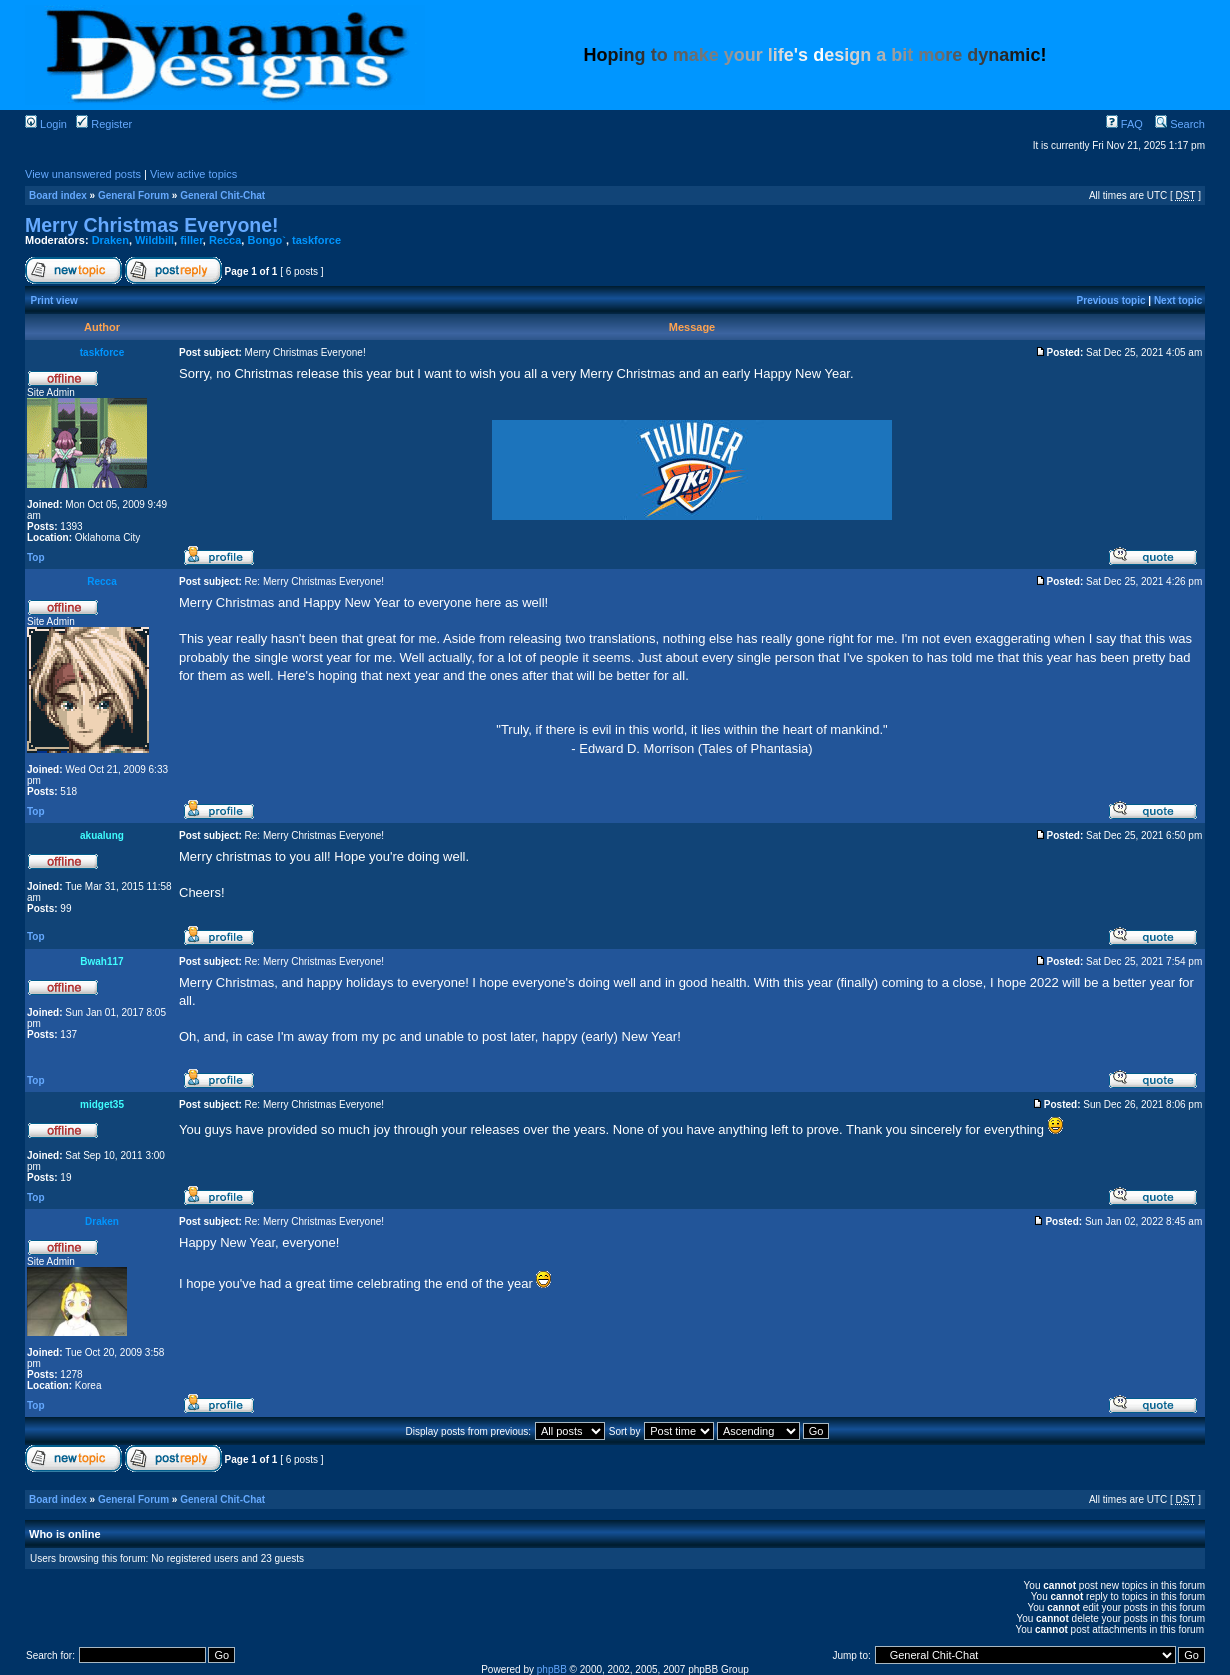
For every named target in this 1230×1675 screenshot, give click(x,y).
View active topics (193, 174)
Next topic (1178, 300)
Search (1180, 124)
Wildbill (154, 240)
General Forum (133, 195)
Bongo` (266, 240)
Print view (54, 300)
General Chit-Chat (222, 195)
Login (46, 124)
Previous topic (1111, 300)
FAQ (1124, 124)
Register (104, 124)
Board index (58, 195)
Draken (110, 240)
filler (191, 240)
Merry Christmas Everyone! (152, 225)
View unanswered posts (83, 174)
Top (36, 557)
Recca (225, 240)
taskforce (316, 240)
